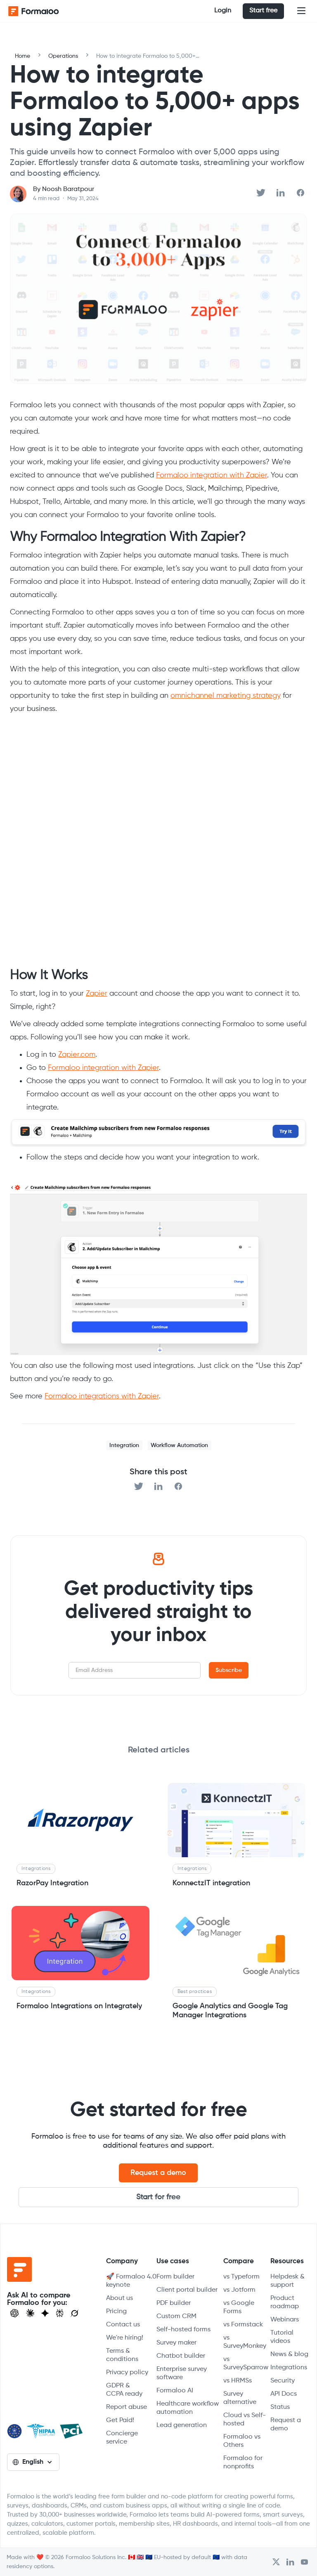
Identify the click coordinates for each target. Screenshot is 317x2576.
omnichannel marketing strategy (225, 695)
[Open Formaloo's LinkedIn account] (290, 2562)
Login (222, 10)
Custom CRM (176, 2316)
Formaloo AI (174, 2390)
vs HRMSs (237, 2381)
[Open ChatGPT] (14, 2313)
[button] (301, 11)
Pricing (116, 2311)
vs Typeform (241, 2277)
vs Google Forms (238, 2307)
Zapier (96, 993)
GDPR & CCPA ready (124, 2389)
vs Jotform (239, 2290)
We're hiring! (124, 2338)
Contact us (123, 2324)
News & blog (289, 2354)
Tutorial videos (281, 2337)
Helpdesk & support (287, 2281)
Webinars (284, 2319)
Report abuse (126, 2407)
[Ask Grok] (74, 2313)
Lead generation (181, 2425)
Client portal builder (187, 2290)
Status (280, 2407)
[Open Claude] (30, 2313)
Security (282, 2381)
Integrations (288, 2367)
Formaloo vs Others (241, 2441)
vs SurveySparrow (245, 2363)
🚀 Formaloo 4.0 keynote (131, 2281)
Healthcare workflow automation (187, 2408)
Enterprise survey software (181, 2373)
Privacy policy (127, 2372)
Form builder (175, 2277)
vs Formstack (243, 2324)
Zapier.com (76, 1054)
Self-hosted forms (183, 2329)
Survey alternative (239, 2398)
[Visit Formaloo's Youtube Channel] (304, 2562)
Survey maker (176, 2343)
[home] (41, 11)
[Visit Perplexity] (59, 2313)
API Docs (283, 2394)
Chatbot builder (180, 2356)
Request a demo (158, 2173)
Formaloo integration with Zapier (211, 475)
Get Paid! (120, 2420)
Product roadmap (284, 2302)
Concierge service (122, 2437)
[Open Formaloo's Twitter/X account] (276, 2562)
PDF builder (173, 2303)
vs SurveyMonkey (244, 2342)
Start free (263, 10)
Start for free (158, 2197)
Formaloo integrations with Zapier (102, 1396)
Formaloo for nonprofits (243, 2462)
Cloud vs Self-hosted (244, 2419)
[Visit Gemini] (45, 2313)
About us (119, 2298)
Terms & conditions (122, 2355)
